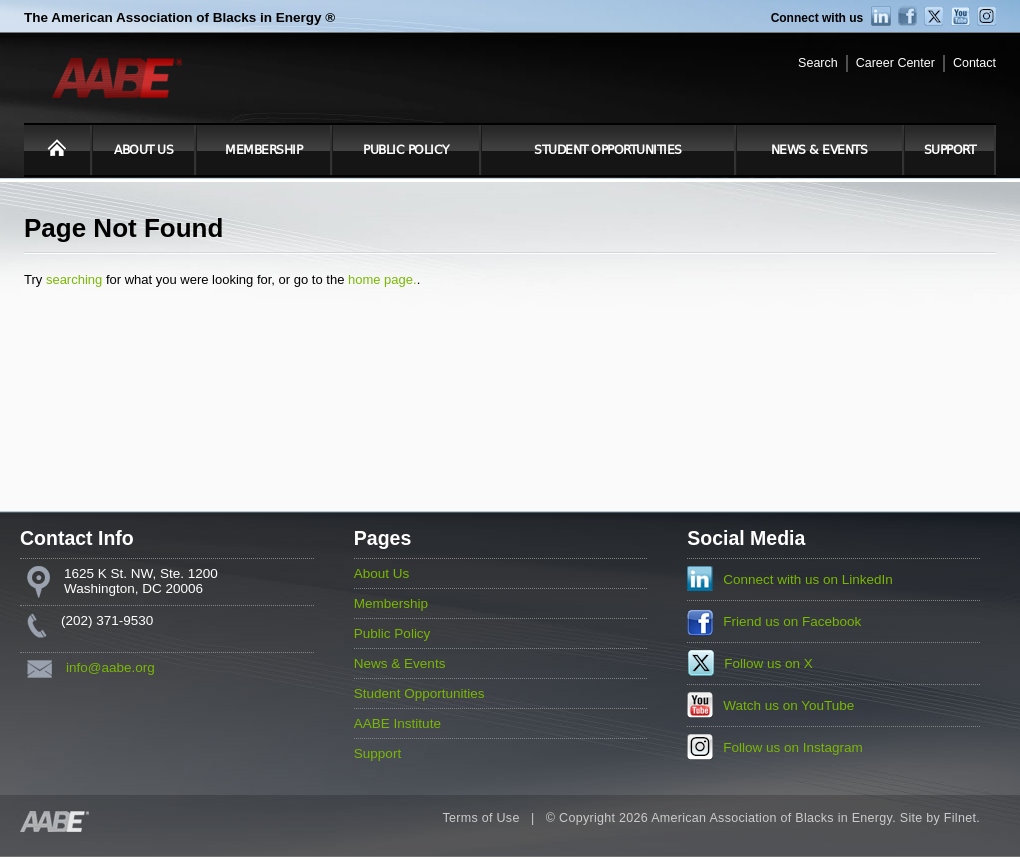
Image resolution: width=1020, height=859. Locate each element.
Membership (263, 150)
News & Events (819, 150)
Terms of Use (480, 818)
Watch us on (788, 705)
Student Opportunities (608, 150)
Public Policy (406, 150)
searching (74, 279)
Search (818, 63)
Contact (974, 63)
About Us (143, 150)
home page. (382, 279)
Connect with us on (808, 579)
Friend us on (792, 621)
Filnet (960, 818)
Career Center (895, 63)
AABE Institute (397, 723)
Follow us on (768, 663)
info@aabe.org (110, 667)
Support (950, 150)
